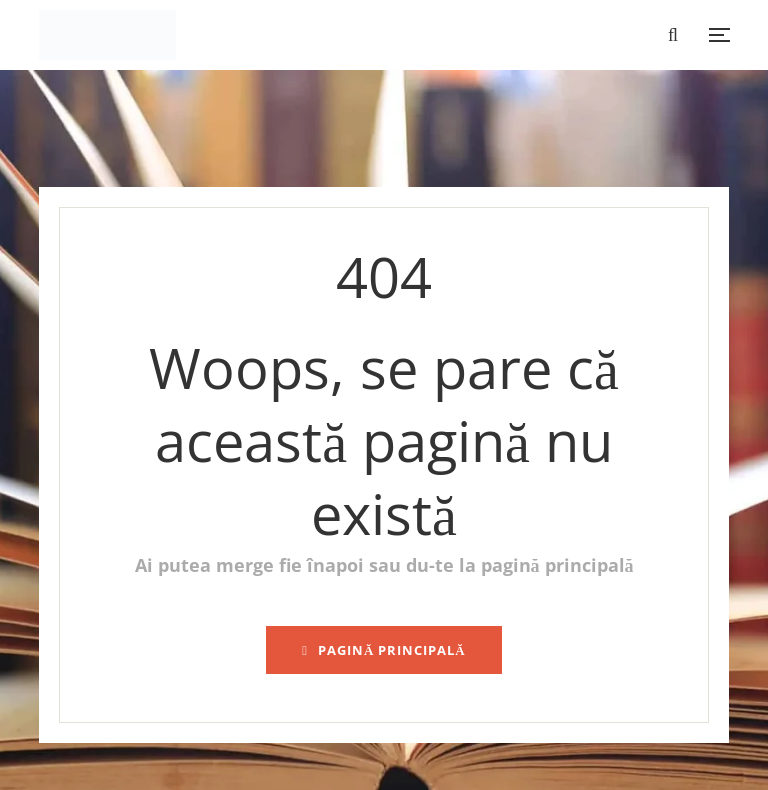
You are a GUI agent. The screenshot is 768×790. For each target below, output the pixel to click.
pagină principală (384, 650)
